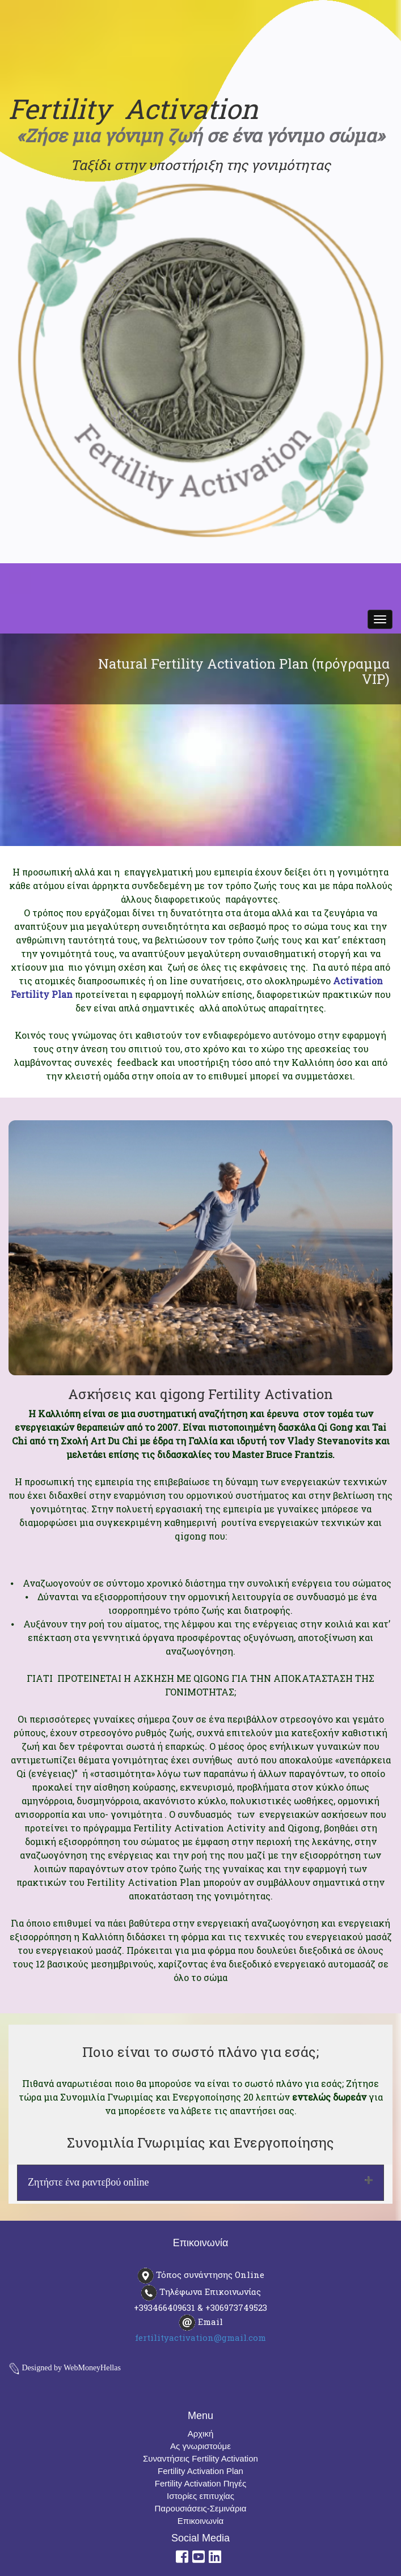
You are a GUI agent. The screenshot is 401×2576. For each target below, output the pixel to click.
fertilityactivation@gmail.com (200, 2337)
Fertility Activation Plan (200, 2471)
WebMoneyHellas (92, 2368)
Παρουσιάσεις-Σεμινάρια (201, 2508)
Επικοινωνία (200, 2521)
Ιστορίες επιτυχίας (200, 2496)
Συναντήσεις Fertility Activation (200, 2458)
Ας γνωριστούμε (200, 2446)
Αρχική (201, 2433)
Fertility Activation (133, 108)
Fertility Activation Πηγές (200, 2483)
